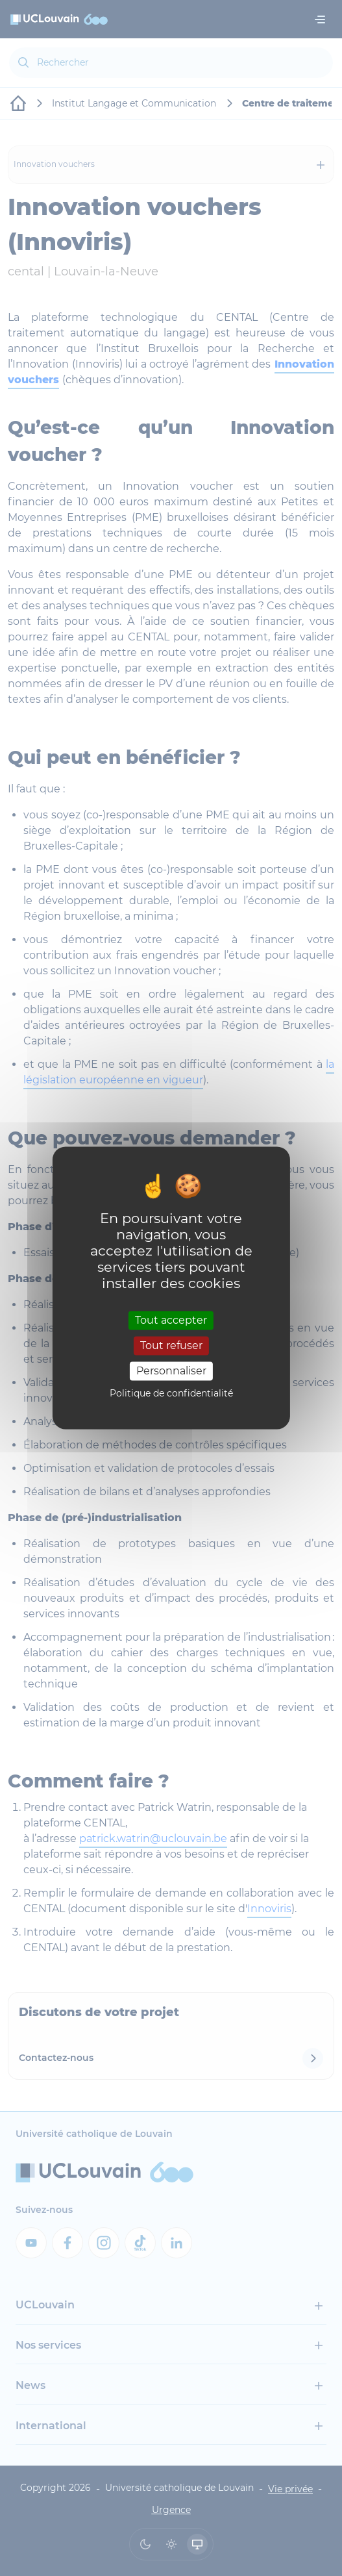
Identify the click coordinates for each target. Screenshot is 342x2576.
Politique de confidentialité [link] (171, 1394)
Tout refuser (171, 1345)
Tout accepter (171, 1320)
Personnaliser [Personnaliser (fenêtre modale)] (171, 1371)
